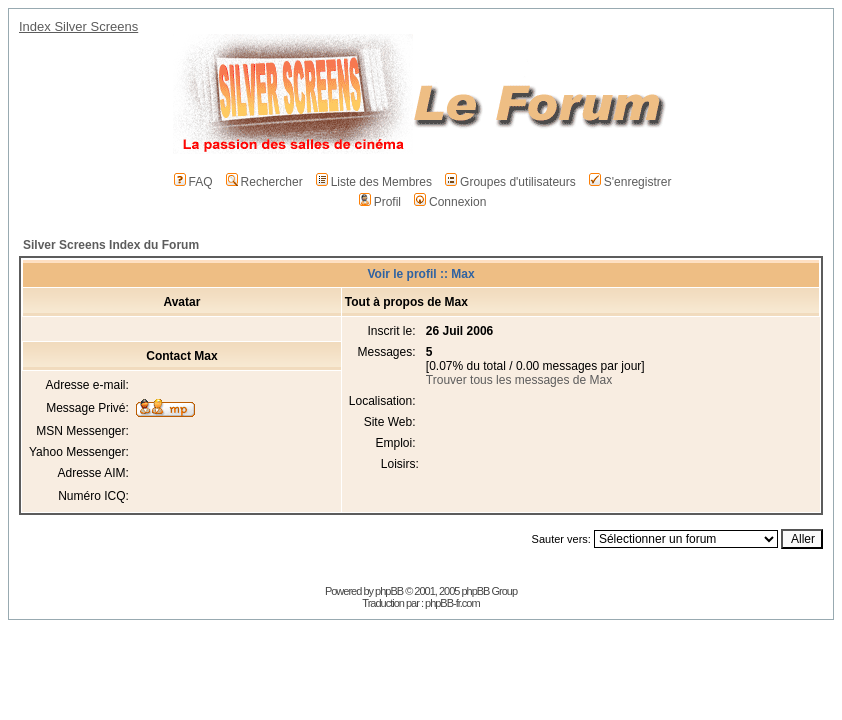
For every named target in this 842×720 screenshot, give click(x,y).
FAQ (193, 182)
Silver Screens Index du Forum (111, 245)
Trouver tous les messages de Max (519, 380)
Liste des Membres (374, 182)
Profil (380, 202)
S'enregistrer (630, 182)
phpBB (389, 591)
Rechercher (264, 182)
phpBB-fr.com (452, 603)
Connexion (450, 202)
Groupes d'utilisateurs (510, 182)
